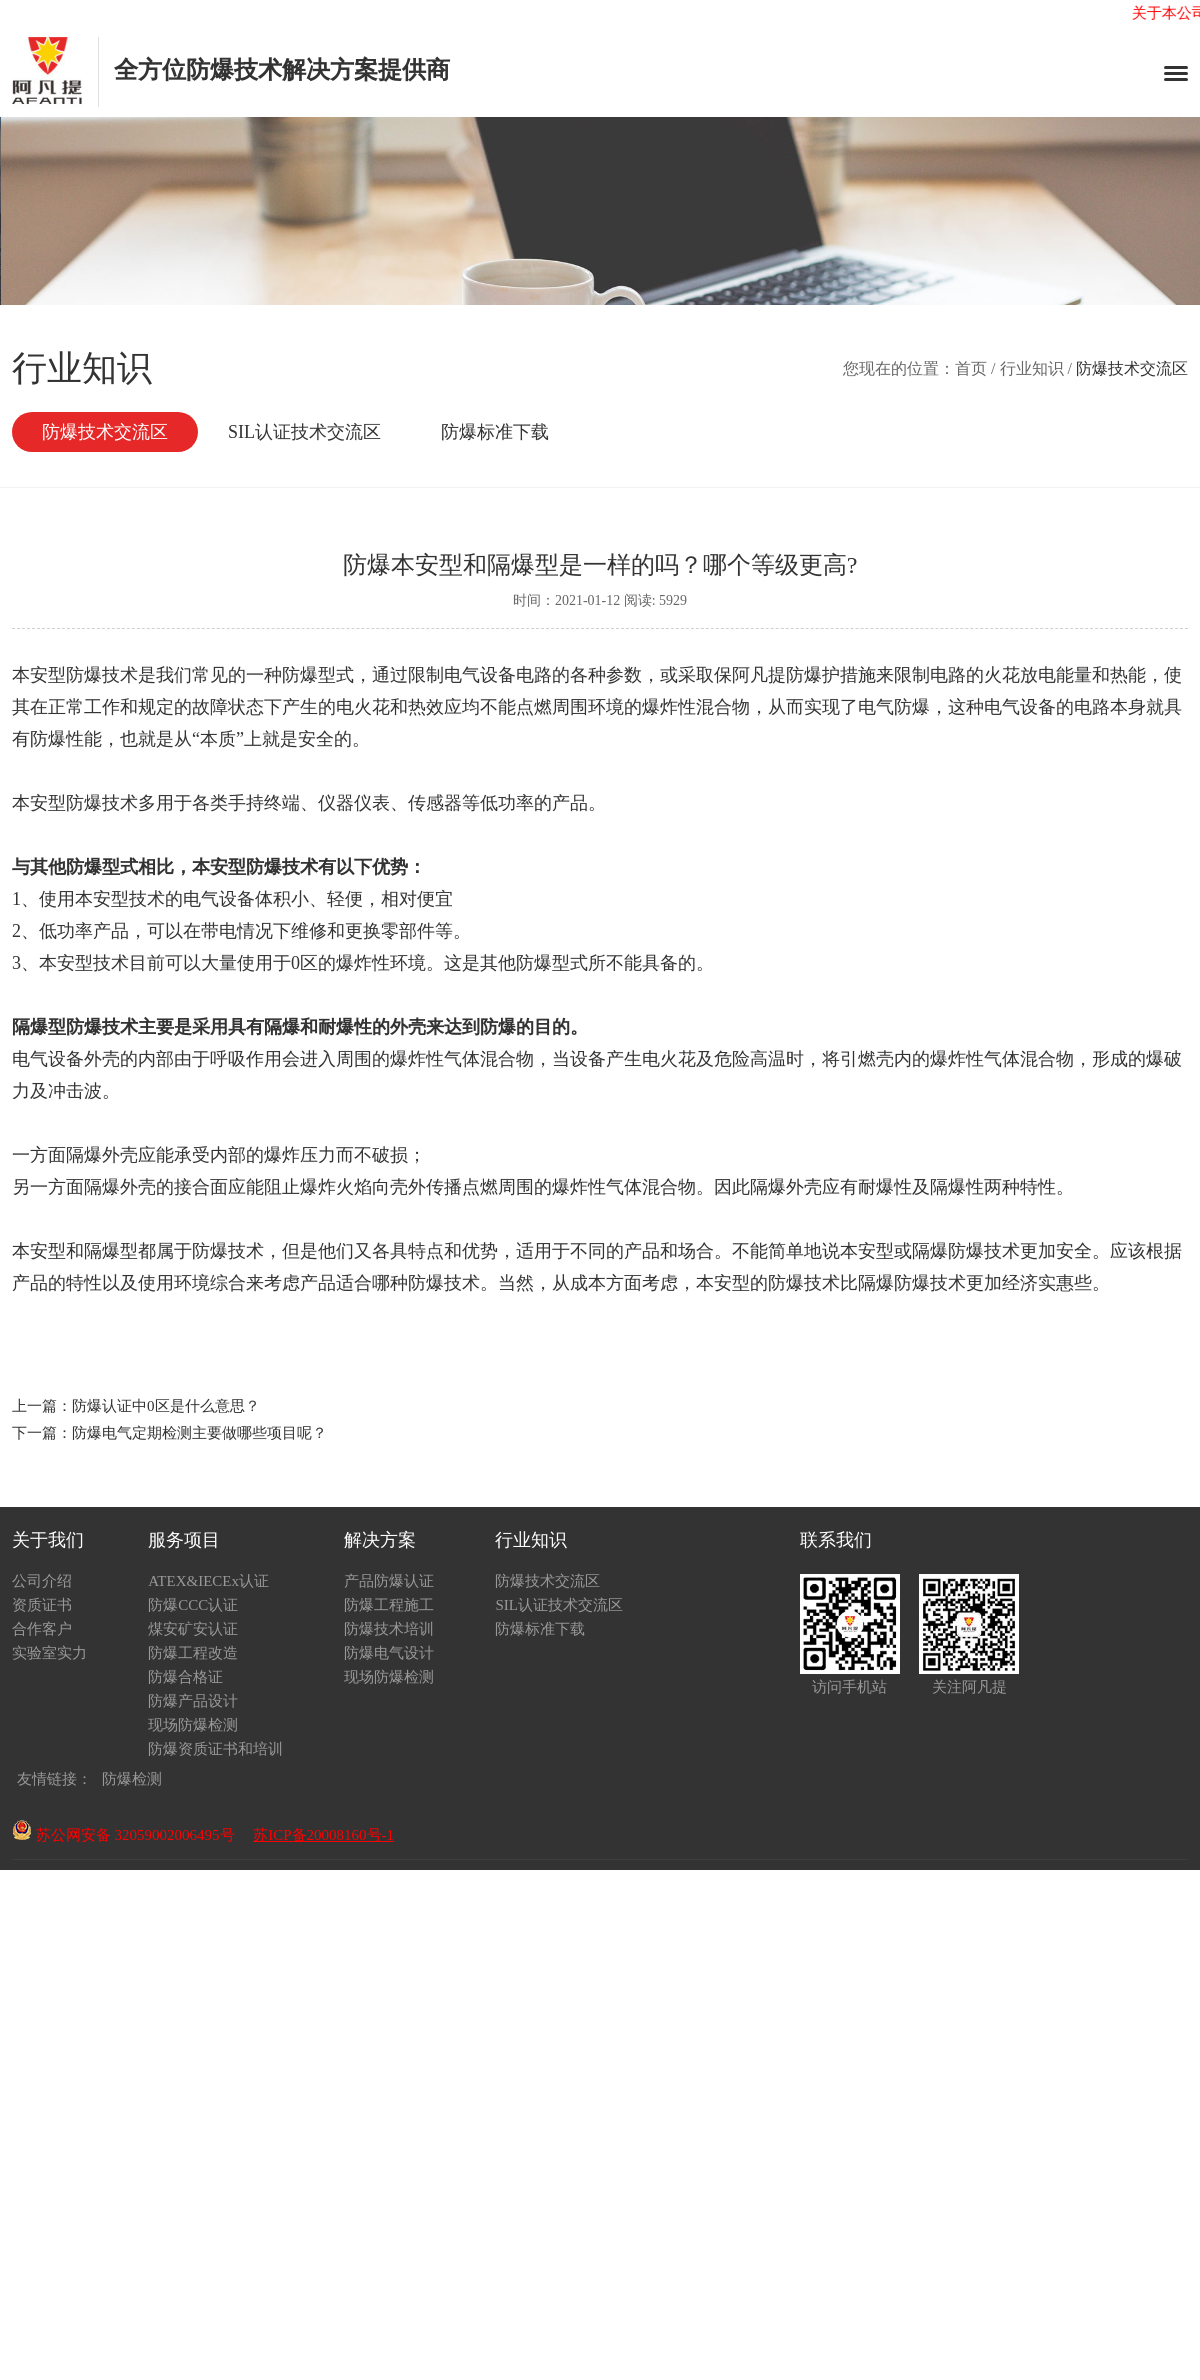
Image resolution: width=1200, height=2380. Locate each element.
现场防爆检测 (193, 1725)
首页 (971, 368)
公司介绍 (42, 1581)
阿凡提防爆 (777, 675)
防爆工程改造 (193, 1653)
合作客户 (42, 1629)
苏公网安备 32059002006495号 (123, 1835)
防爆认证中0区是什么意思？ (166, 1406)
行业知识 (1032, 368)
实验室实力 (49, 1653)
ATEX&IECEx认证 (208, 1581)
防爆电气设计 (389, 1653)
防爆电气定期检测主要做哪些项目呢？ (199, 1433)
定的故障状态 (210, 707)
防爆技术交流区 (105, 432)
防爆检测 (132, 1779)
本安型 (867, 1251)
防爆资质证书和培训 (215, 1749)
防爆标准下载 (495, 432)
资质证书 (42, 1605)
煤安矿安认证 (193, 1629)
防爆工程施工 (389, 1605)
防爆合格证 (185, 1677)
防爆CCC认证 (193, 1605)
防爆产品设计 (193, 1701)
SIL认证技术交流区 (304, 432)
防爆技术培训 (389, 1629)
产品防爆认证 (389, 1581)
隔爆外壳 (120, 1187)
